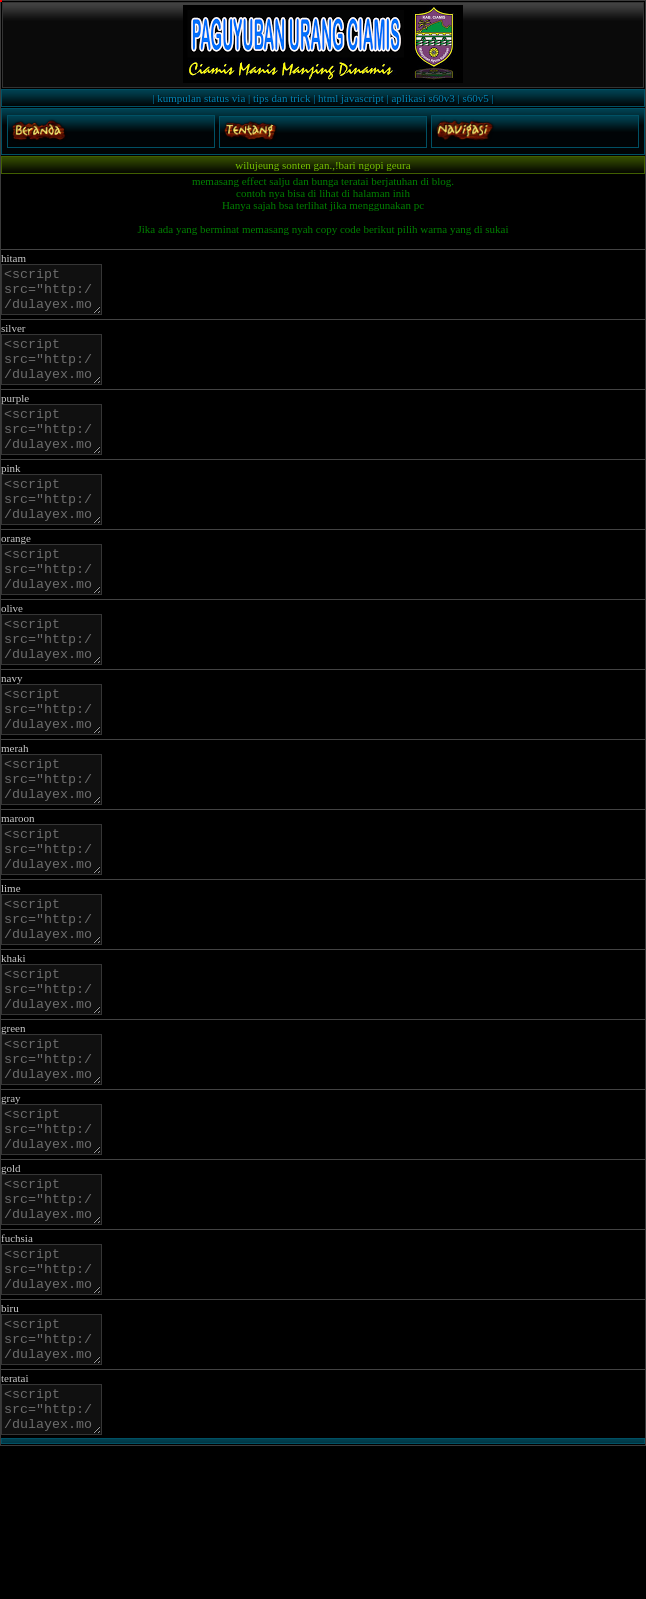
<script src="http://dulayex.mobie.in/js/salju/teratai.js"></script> (56, 1558)
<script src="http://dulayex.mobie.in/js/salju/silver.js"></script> (56, 373)
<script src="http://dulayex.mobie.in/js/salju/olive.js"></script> (56, 689)
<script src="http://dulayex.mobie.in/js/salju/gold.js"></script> (56, 1321)
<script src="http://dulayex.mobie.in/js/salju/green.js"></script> (56, 1163)
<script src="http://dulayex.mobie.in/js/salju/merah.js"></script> (56, 847)
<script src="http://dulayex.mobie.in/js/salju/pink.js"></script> (56, 531)
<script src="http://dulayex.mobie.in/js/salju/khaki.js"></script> (56, 1084)
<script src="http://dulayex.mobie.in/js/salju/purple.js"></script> (56, 452)
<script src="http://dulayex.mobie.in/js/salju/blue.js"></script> (56, 1479)
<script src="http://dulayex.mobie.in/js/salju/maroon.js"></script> (56, 926)
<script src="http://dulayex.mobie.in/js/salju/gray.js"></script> (56, 1242)
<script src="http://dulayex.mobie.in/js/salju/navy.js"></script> (56, 768)
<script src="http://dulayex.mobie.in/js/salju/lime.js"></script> (56, 1005)
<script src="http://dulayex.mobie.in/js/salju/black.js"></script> (56, 294)
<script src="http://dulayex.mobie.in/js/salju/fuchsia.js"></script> (56, 1400)
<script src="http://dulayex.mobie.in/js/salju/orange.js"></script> (56, 610)
